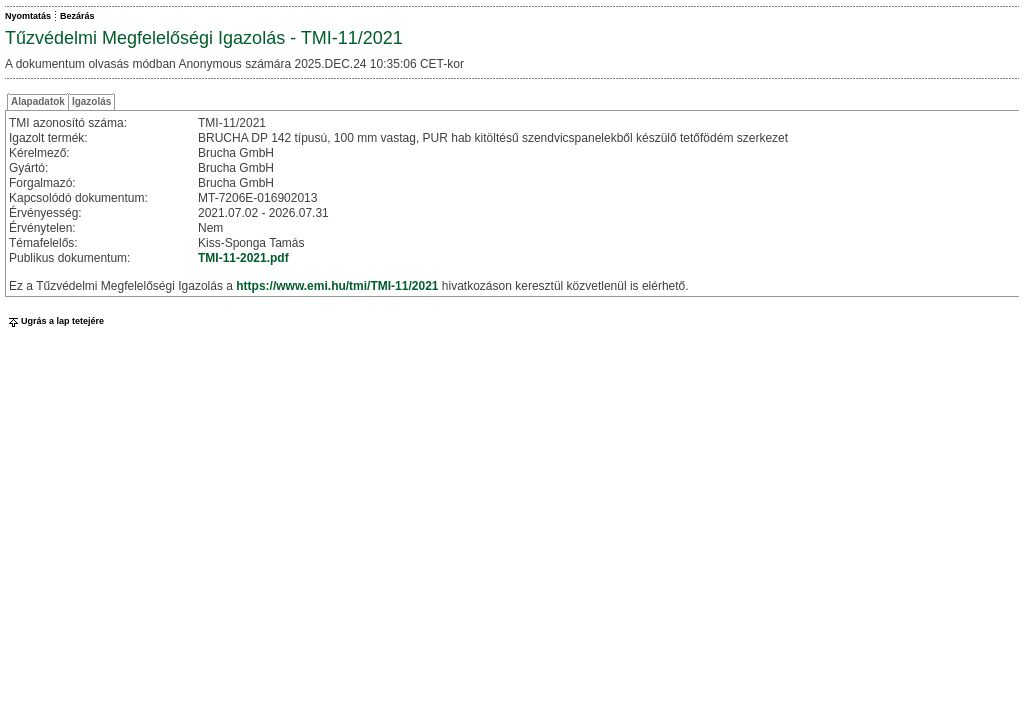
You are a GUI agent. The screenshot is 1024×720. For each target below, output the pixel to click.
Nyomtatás (28, 16)
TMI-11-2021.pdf (243, 258)
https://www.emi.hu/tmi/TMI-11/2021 (337, 286)
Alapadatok (38, 101)
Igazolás (91, 101)
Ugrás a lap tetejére (54, 321)
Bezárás (77, 16)
